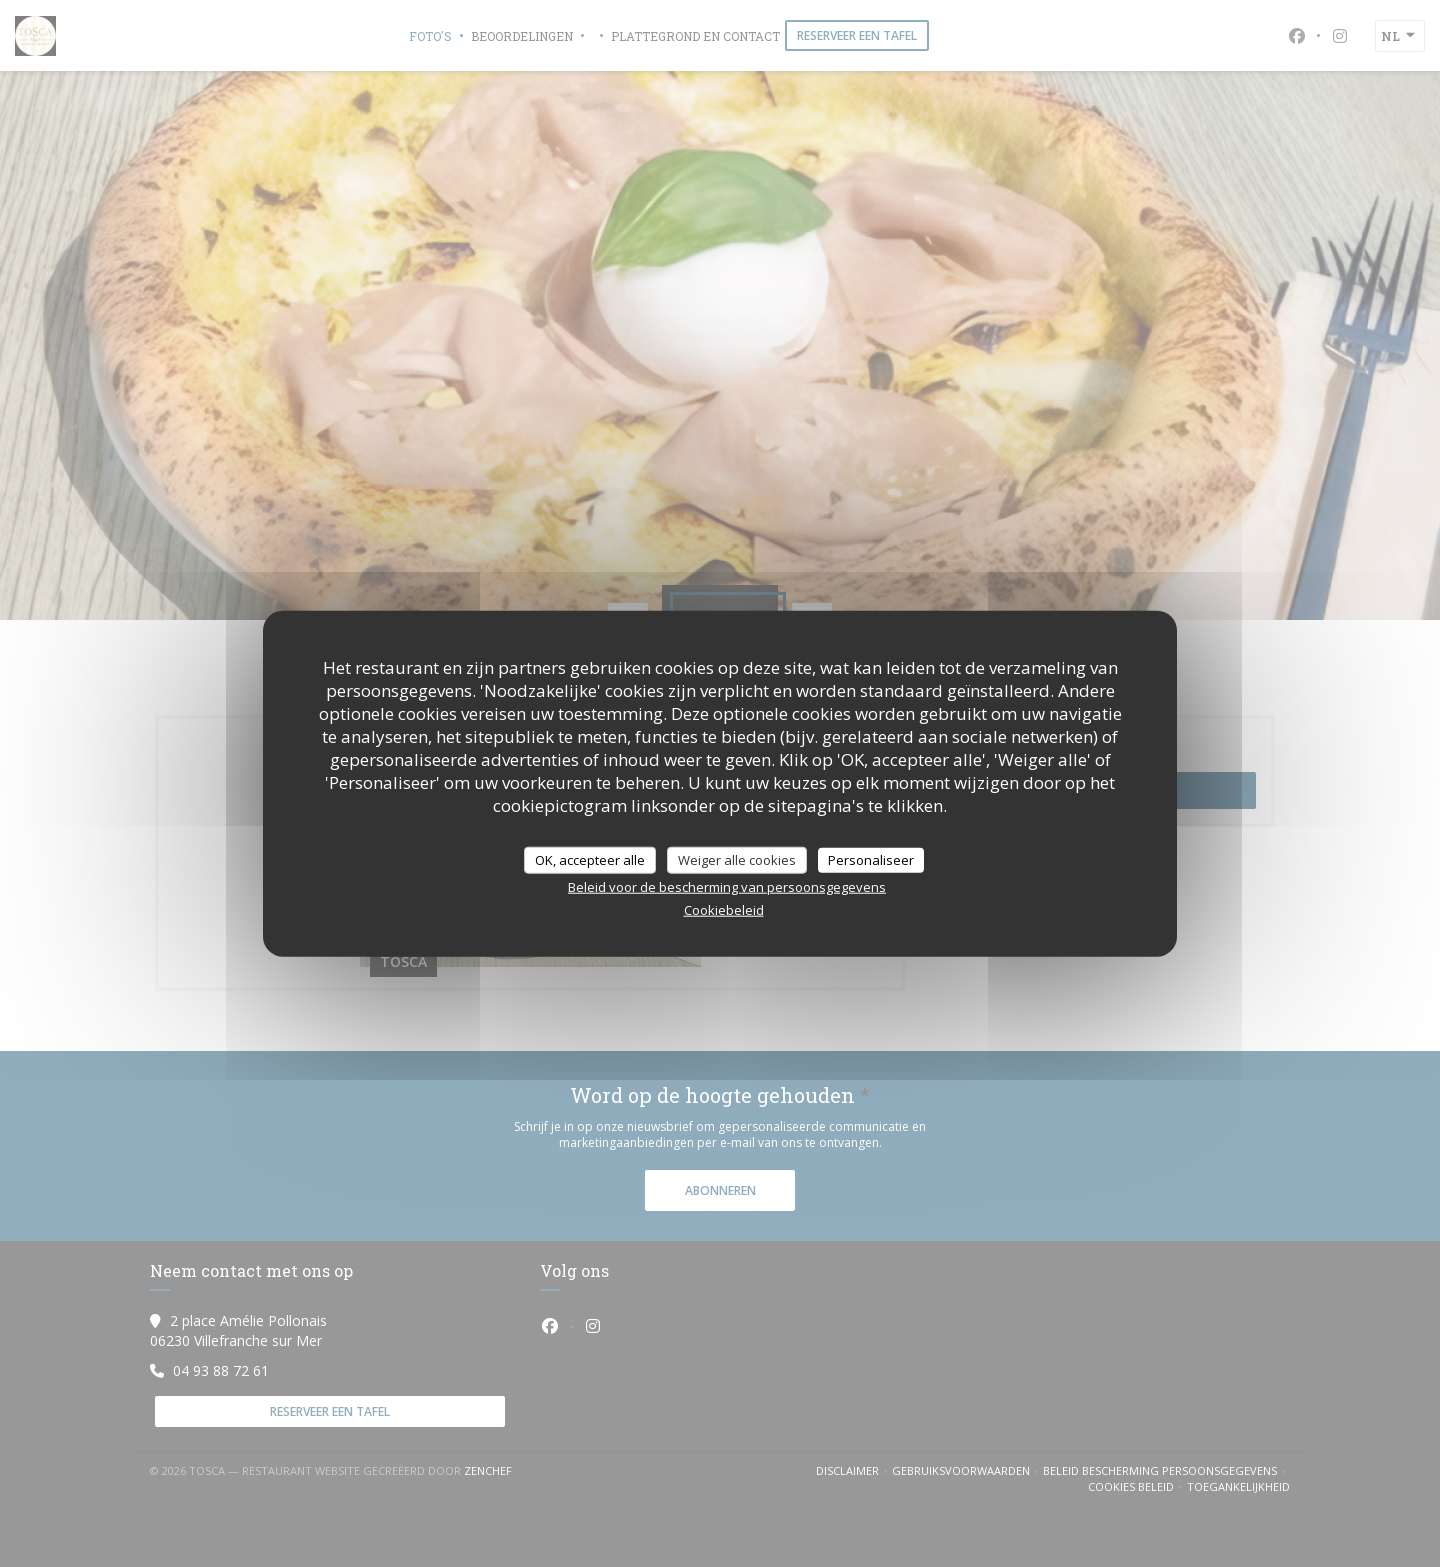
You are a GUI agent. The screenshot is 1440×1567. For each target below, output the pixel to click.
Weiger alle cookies (737, 859)
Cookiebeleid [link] (724, 910)
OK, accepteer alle (590, 859)
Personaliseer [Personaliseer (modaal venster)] (871, 859)
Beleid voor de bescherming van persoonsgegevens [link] (727, 887)
